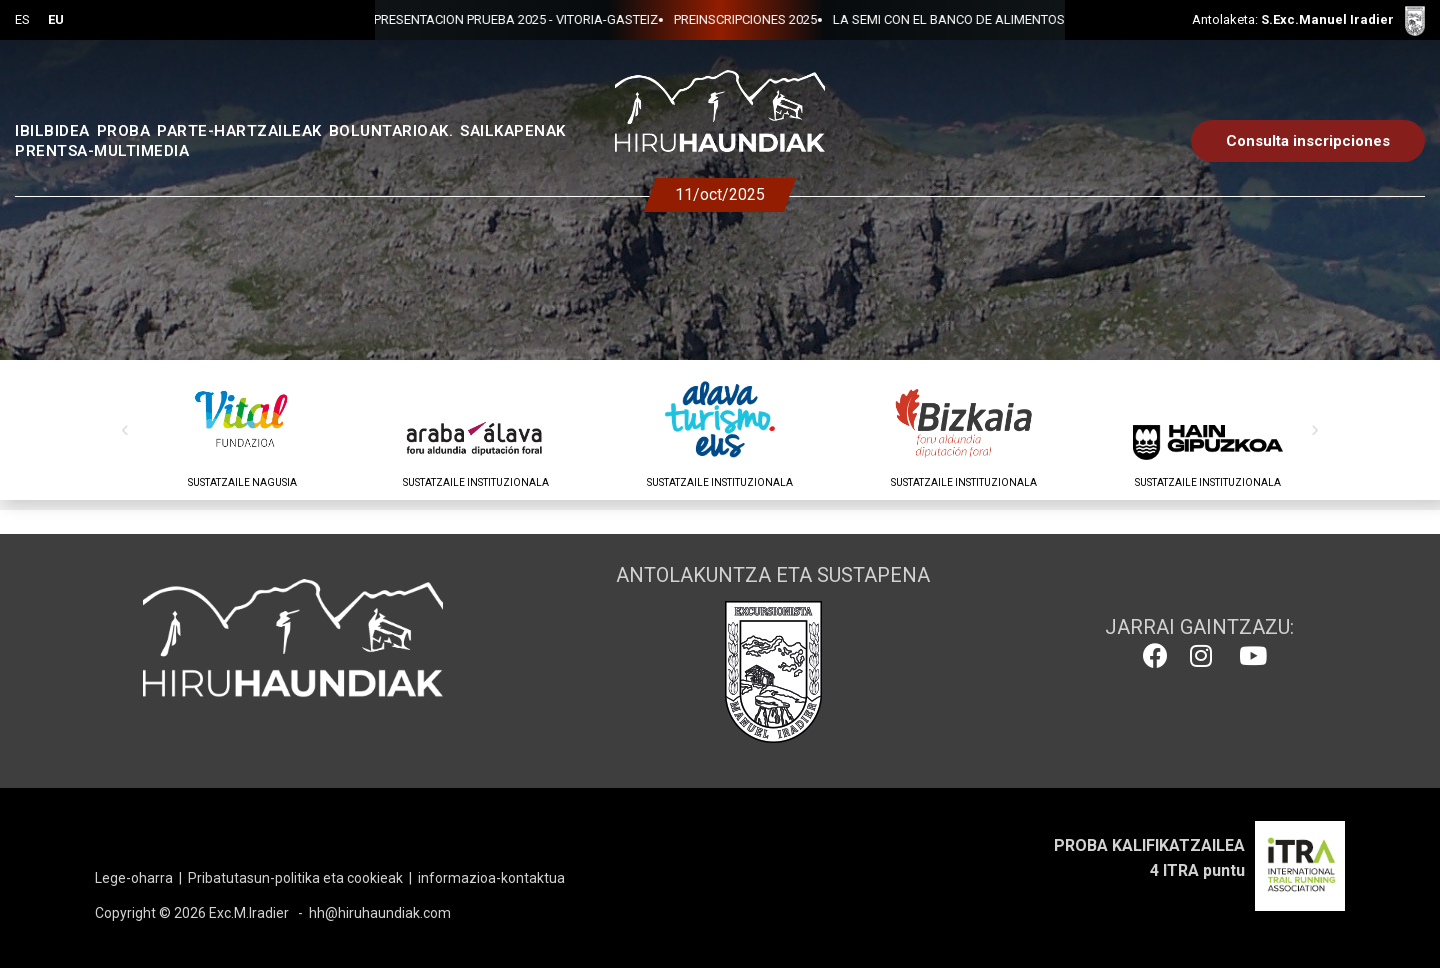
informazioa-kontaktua (491, 878)
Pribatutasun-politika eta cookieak (295, 878)
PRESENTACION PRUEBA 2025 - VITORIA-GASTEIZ (1041, 19)
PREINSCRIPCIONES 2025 (563, 19)
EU (56, 19)
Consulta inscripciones (1308, 141)
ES (22, 19)
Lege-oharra (134, 878)
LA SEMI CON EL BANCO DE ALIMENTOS (767, 19)
